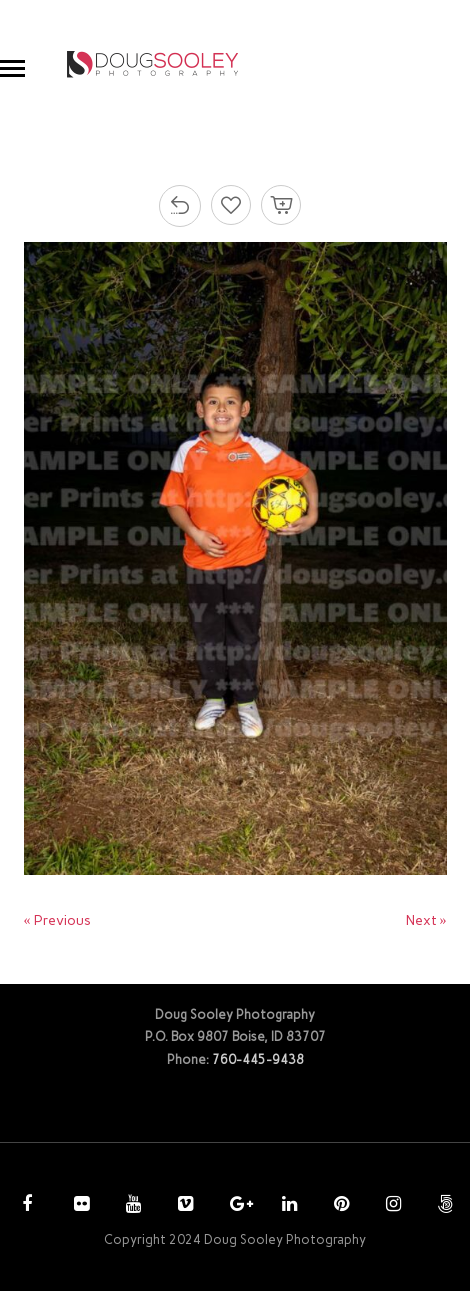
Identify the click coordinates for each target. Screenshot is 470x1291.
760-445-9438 (258, 1059)
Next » (426, 920)
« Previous (57, 920)
